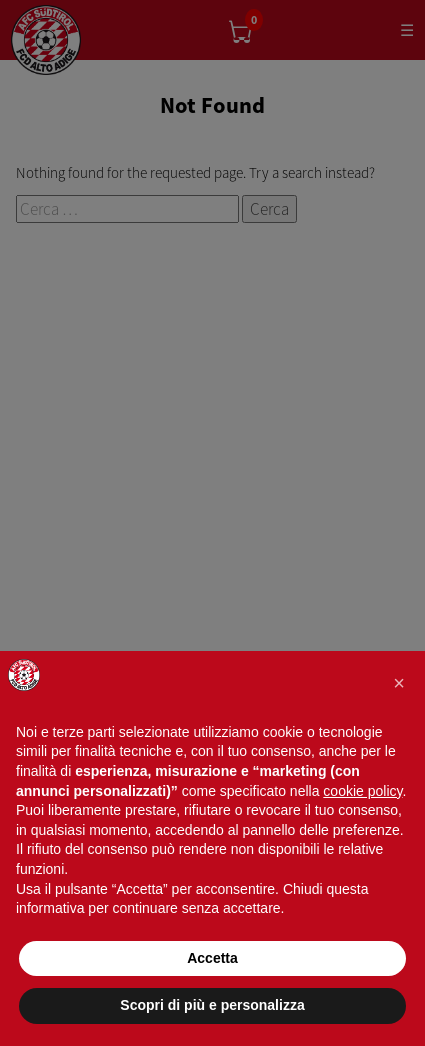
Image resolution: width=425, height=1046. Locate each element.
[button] (399, 683)
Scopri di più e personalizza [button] (212, 1005)
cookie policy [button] (362, 791)
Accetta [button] (212, 958)
